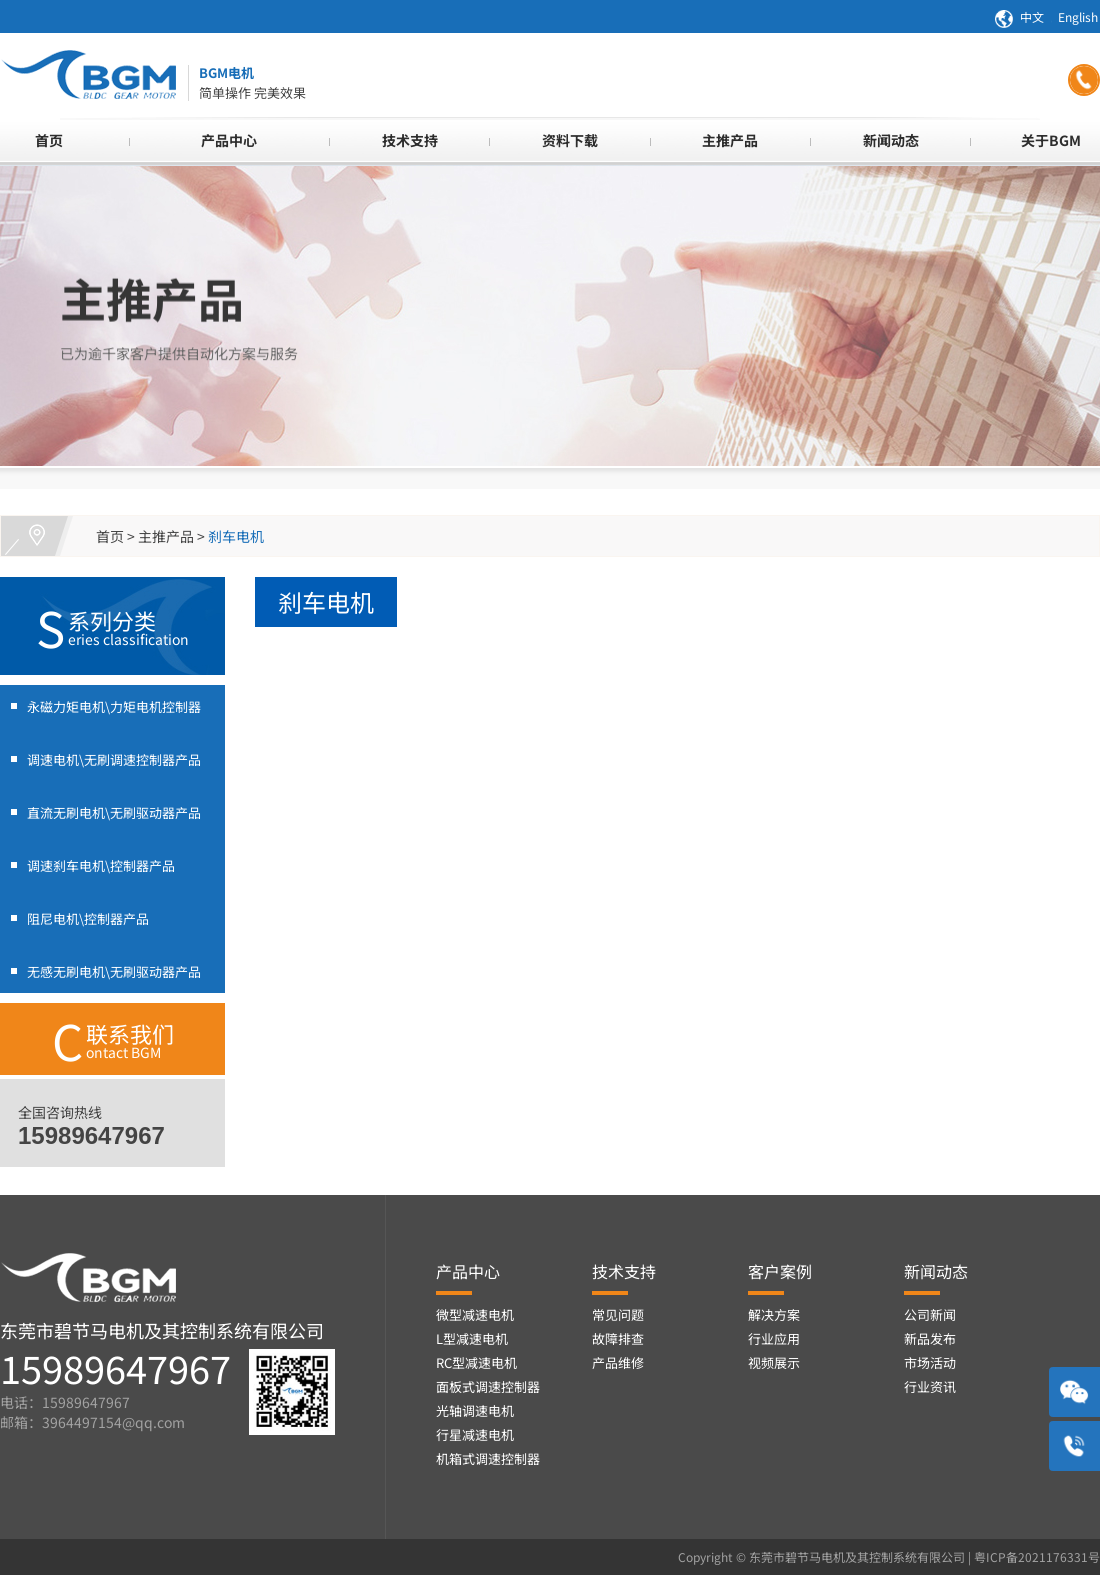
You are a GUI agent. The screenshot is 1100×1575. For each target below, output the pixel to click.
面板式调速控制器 (488, 1386)
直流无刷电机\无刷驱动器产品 (114, 812)
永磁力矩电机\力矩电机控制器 (114, 706)
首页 (49, 140)
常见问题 (618, 1314)
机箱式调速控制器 (488, 1458)
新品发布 (930, 1338)
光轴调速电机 (475, 1410)
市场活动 (930, 1362)
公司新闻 (930, 1314)
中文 (1032, 16)
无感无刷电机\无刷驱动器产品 (114, 971)
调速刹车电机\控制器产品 (101, 865)
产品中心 (229, 140)
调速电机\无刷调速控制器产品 (114, 759)
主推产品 (730, 140)
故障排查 (618, 1338)
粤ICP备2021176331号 (1037, 1556)
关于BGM (1051, 140)
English (1078, 16)
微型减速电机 (475, 1314)
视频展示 (774, 1362)
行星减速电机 (475, 1434)
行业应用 (774, 1338)
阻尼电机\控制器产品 (88, 918)
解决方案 (774, 1314)
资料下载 (570, 140)
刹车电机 (236, 536)
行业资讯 (930, 1386)
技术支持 (410, 140)
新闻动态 (891, 140)
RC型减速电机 (476, 1362)
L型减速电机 (472, 1338)
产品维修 (618, 1362)
